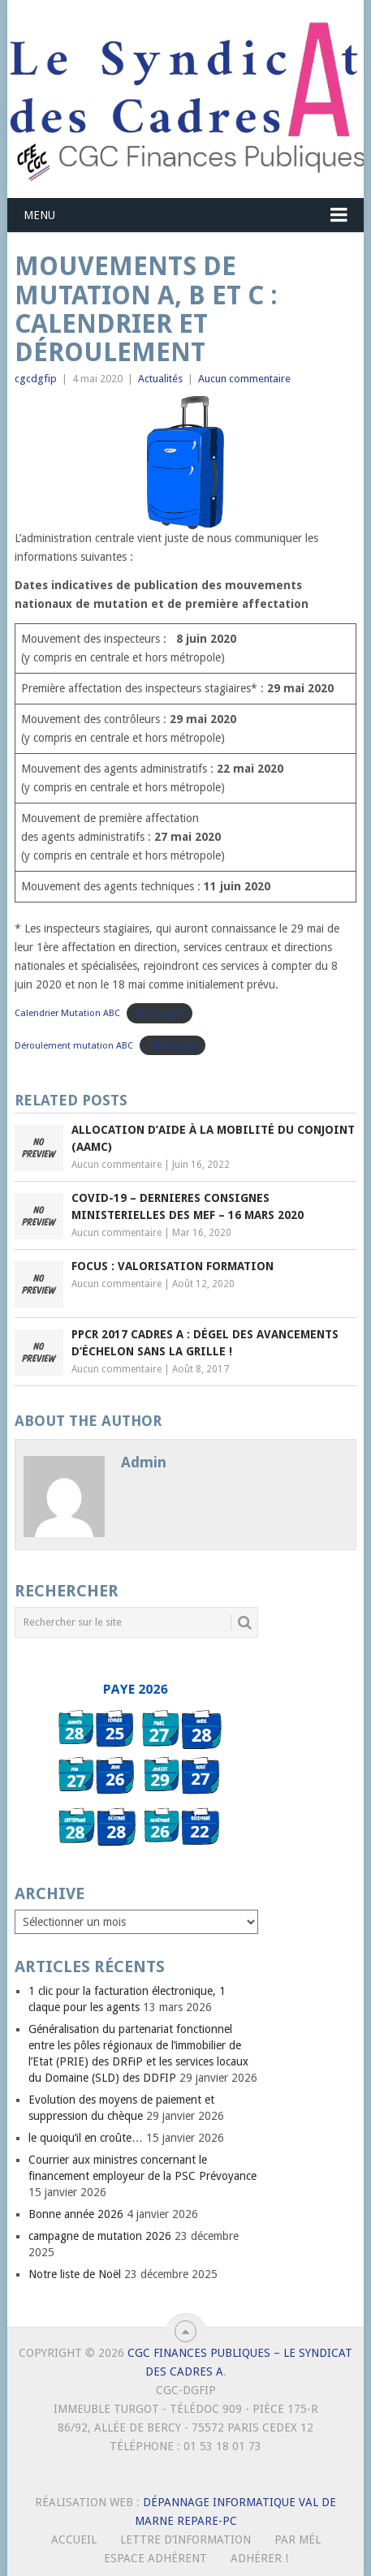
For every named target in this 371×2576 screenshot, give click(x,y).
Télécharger (159, 1013)
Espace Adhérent (155, 2558)
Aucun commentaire (244, 379)
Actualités (160, 379)
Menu (39, 215)
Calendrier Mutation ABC (67, 1013)
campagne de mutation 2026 (99, 2235)
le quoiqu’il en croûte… (85, 2137)
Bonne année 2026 (75, 2214)
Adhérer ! (259, 2558)
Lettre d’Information (185, 2539)
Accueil (74, 2539)
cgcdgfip (36, 379)
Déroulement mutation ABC (74, 1045)
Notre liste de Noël (74, 2274)
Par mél (297, 2539)
